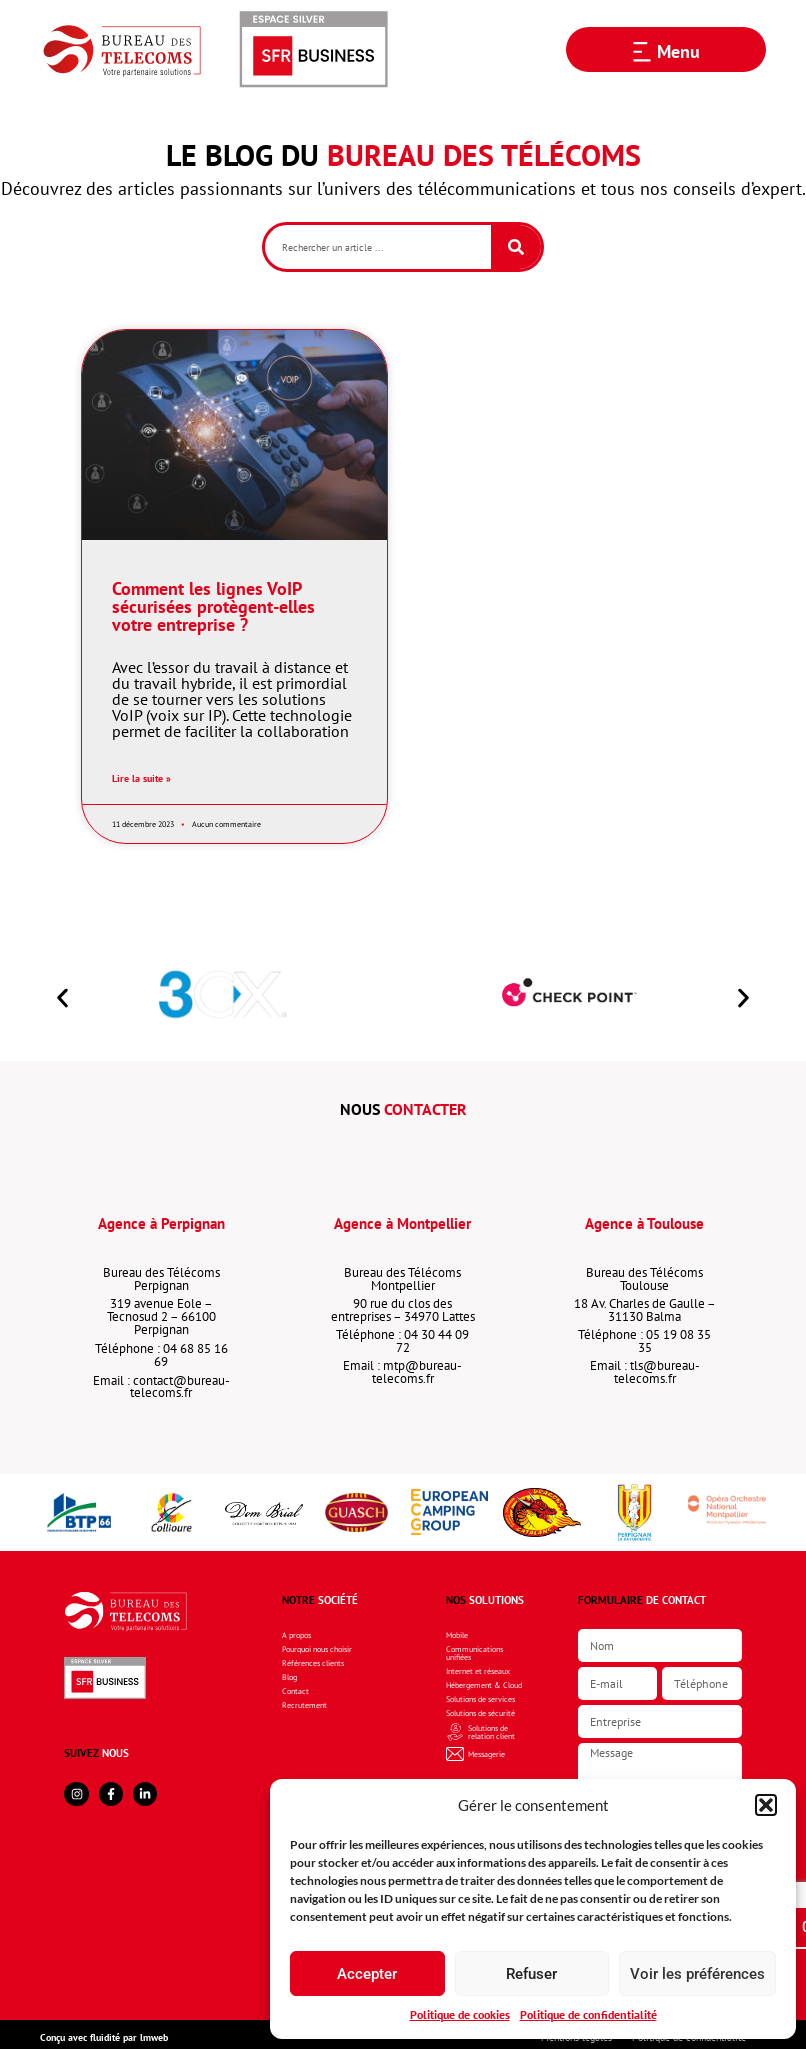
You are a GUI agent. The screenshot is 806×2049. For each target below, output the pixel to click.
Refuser (531, 1974)
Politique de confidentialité (588, 2014)
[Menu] (642, 52)
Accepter (367, 1974)
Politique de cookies (460, 2014)
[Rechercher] (516, 247)
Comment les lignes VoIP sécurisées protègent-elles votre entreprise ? (213, 606)
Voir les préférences (697, 1974)
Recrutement (304, 1705)
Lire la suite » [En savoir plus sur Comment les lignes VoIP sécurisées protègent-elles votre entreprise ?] (141, 778)
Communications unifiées (474, 1653)
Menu (678, 51)
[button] (766, 1805)
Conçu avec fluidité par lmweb (104, 2037)
